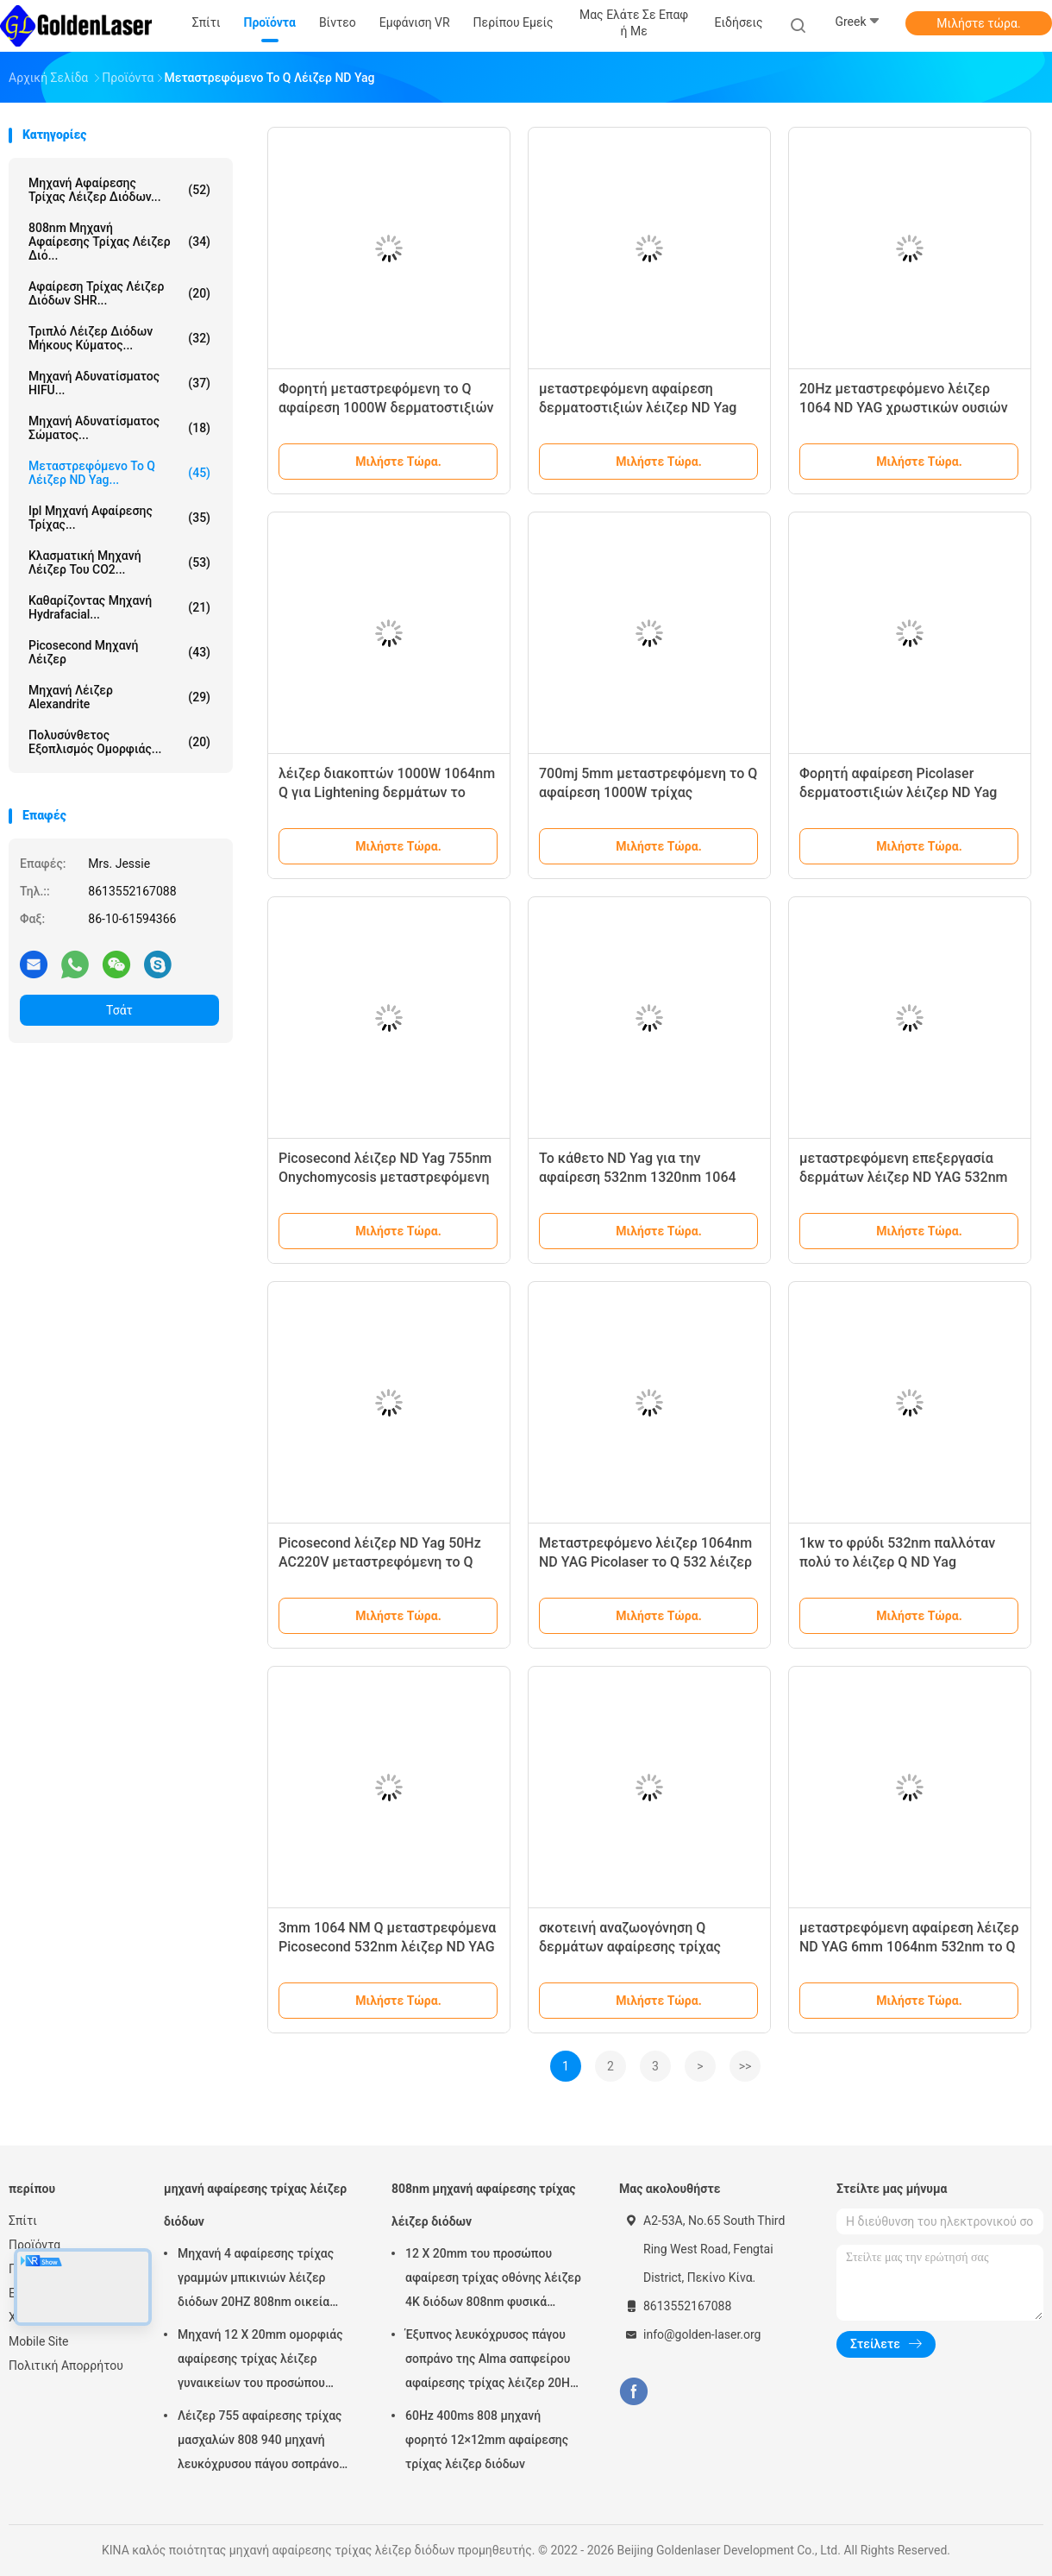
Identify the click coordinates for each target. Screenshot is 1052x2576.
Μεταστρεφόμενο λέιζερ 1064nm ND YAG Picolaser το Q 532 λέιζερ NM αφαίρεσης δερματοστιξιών (645, 1562)
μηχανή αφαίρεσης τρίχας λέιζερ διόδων (255, 2205)
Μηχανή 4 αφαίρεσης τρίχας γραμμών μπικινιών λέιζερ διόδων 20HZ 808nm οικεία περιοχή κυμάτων (256, 2280)
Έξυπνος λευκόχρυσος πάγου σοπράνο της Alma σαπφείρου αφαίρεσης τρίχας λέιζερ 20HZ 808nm (491, 2361)
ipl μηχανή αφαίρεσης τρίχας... (119, 517)
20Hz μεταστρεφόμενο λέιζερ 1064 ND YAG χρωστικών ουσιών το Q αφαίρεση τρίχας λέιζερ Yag (904, 407)
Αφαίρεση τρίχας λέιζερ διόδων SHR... (119, 293)
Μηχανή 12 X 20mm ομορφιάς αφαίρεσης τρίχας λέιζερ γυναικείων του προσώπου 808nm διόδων (260, 2361)
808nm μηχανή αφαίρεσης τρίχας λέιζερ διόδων (483, 2205)
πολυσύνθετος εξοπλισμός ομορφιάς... (119, 742)
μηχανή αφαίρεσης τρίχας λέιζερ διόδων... (119, 190)
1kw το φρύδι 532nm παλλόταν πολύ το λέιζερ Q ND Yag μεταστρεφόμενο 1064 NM (897, 1562)
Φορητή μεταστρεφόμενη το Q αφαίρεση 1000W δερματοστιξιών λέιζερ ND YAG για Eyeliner (386, 407)
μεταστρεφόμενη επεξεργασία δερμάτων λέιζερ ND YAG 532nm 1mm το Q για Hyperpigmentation (903, 1177)
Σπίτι (23, 2220)
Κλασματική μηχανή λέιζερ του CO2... (119, 562)
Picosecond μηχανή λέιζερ (119, 652)
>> (745, 2066)
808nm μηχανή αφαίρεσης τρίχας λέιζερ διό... (119, 241)
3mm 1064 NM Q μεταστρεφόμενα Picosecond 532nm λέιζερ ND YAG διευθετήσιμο (387, 1946)
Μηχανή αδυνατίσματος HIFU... (119, 383)
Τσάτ (119, 1010)
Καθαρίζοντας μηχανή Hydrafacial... (119, 607)
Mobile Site (39, 2341)
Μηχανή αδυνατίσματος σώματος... (119, 428)
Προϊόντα (34, 2245)
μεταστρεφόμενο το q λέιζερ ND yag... (119, 473)
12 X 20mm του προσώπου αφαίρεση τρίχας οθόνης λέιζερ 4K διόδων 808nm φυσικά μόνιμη (493, 2280)
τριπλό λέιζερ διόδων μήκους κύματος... (119, 338)
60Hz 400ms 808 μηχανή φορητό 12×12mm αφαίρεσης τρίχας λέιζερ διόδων (486, 2440)
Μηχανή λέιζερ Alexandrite (119, 697)
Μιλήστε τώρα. (978, 23)
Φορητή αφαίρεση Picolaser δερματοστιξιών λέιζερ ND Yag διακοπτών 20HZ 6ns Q (898, 792)
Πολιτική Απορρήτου (66, 2365)
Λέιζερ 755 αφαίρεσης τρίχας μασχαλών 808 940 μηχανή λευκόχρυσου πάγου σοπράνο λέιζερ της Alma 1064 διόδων (259, 2442)
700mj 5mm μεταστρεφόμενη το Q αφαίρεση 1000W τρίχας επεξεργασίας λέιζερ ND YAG (648, 792)
